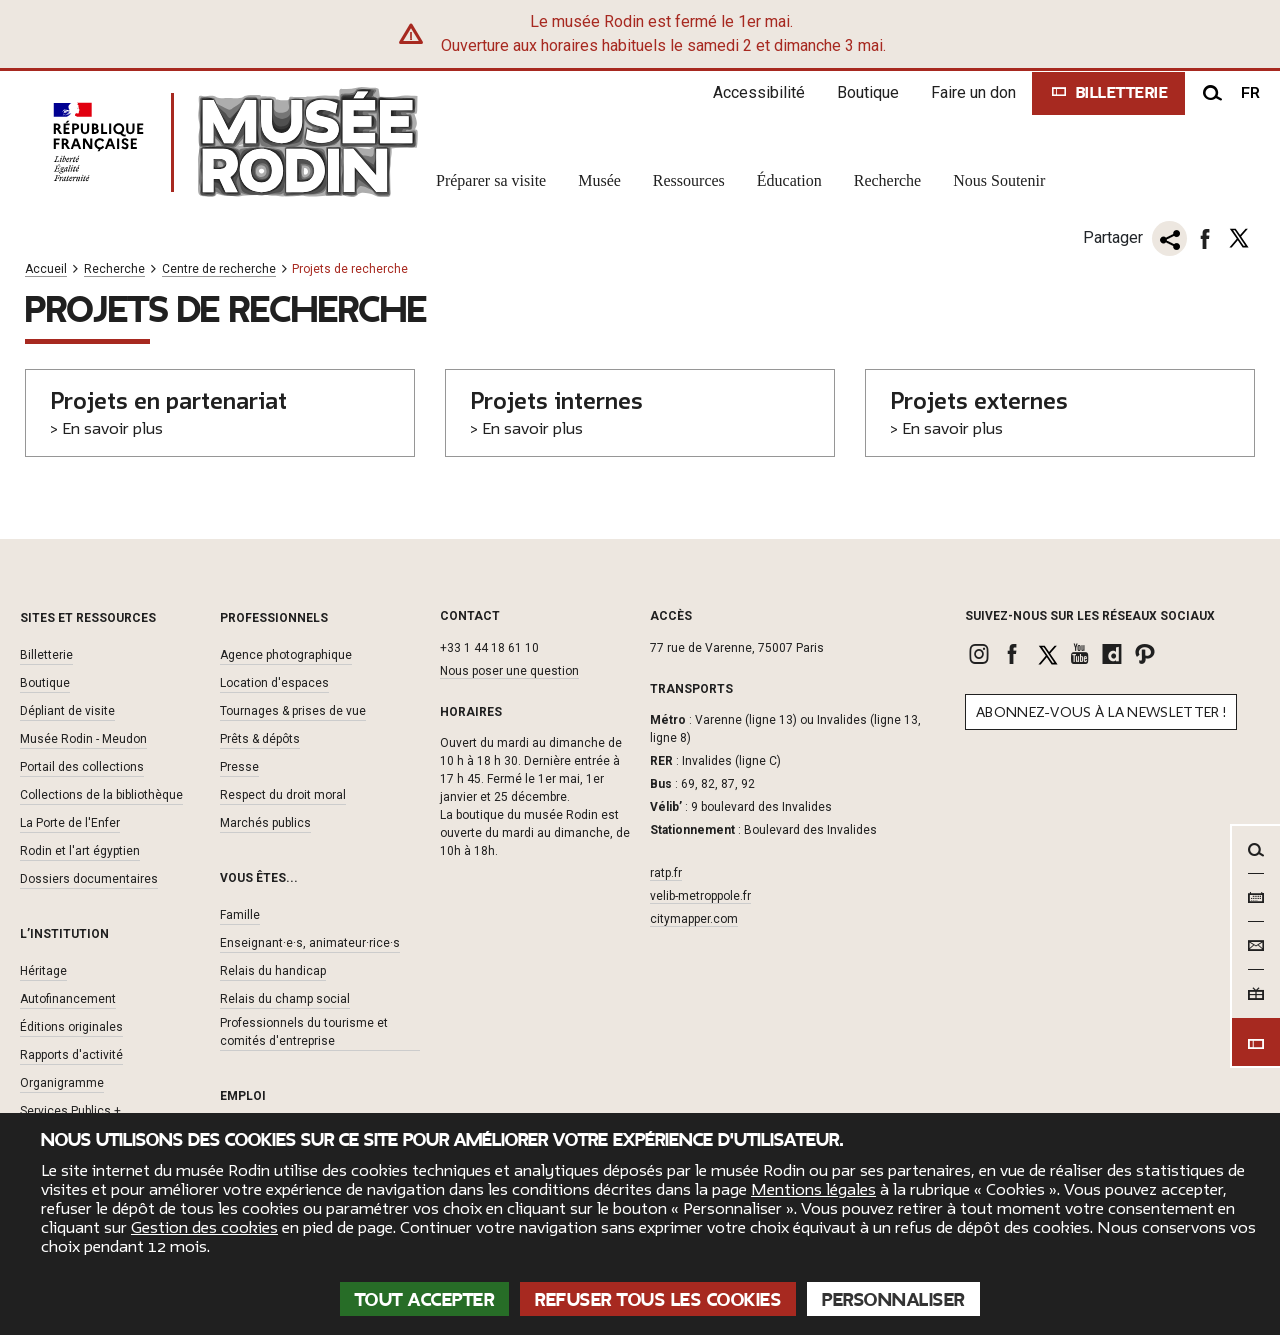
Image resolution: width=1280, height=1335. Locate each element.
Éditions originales (71, 1027)
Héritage (43, 971)
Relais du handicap (273, 971)
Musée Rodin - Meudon (83, 739)
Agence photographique (286, 655)
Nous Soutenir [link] (999, 180)
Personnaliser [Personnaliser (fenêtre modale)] (893, 1300)
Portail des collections (82, 767)
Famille (240, 915)
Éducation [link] (789, 180)
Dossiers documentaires (89, 879)
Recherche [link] (888, 180)
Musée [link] (599, 180)
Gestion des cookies (204, 1228)
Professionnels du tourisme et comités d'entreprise (304, 1032)
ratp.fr (666, 873)
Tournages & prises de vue (293, 711)
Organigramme (62, 1083)
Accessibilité (759, 92)
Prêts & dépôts (260, 739)
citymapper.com (694, 919)
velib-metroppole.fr (700, 896)
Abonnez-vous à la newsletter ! (1101, 712)
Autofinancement (68, 999)
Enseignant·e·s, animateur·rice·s (310, 943)
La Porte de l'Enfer (70, 823)
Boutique (868, 92)
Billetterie (46, 655)
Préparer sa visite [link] (491, 180)
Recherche (114, 269)
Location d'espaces (274, 683)
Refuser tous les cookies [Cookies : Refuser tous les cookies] (658, 1300)
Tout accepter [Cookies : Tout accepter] (425, 1300)
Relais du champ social (285, 999)
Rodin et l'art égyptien (80, 851)
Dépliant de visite (67, 711)
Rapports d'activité (71, 1055)
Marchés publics (265, 823)
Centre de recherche (219, 269)
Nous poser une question (509, 671)
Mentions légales (813, 1190)
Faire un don (973, 92)
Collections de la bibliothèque (101, 795)
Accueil (46, 269)
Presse (239, 767)
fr (1250, 93)
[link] (981, 654)
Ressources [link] (689, 180)
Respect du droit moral (283, 795)
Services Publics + (70, 1111)
